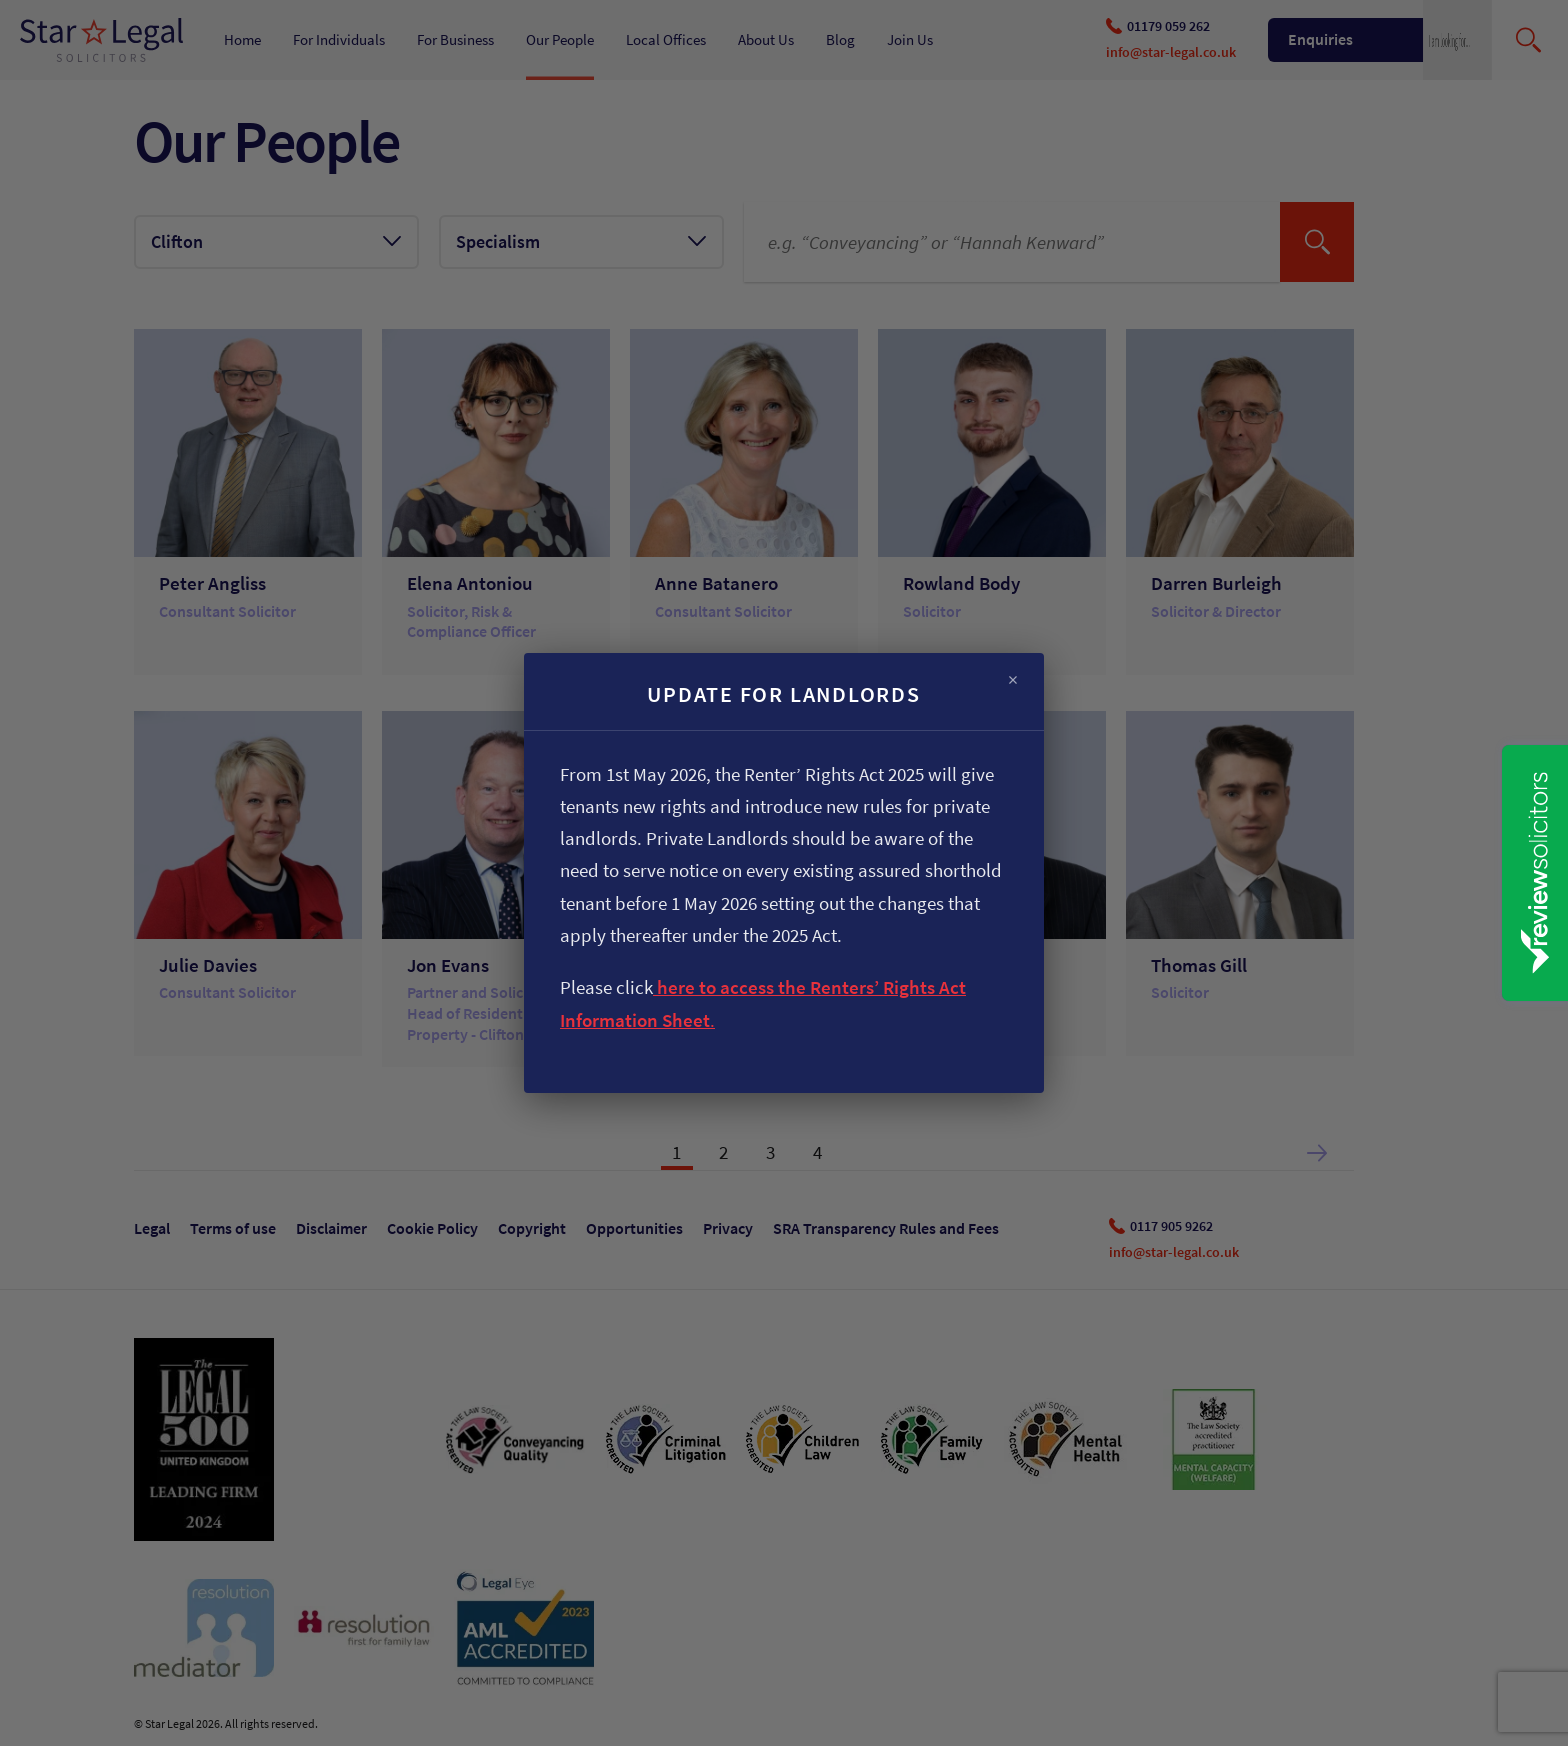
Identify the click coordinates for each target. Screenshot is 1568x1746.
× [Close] (1013, 680)
